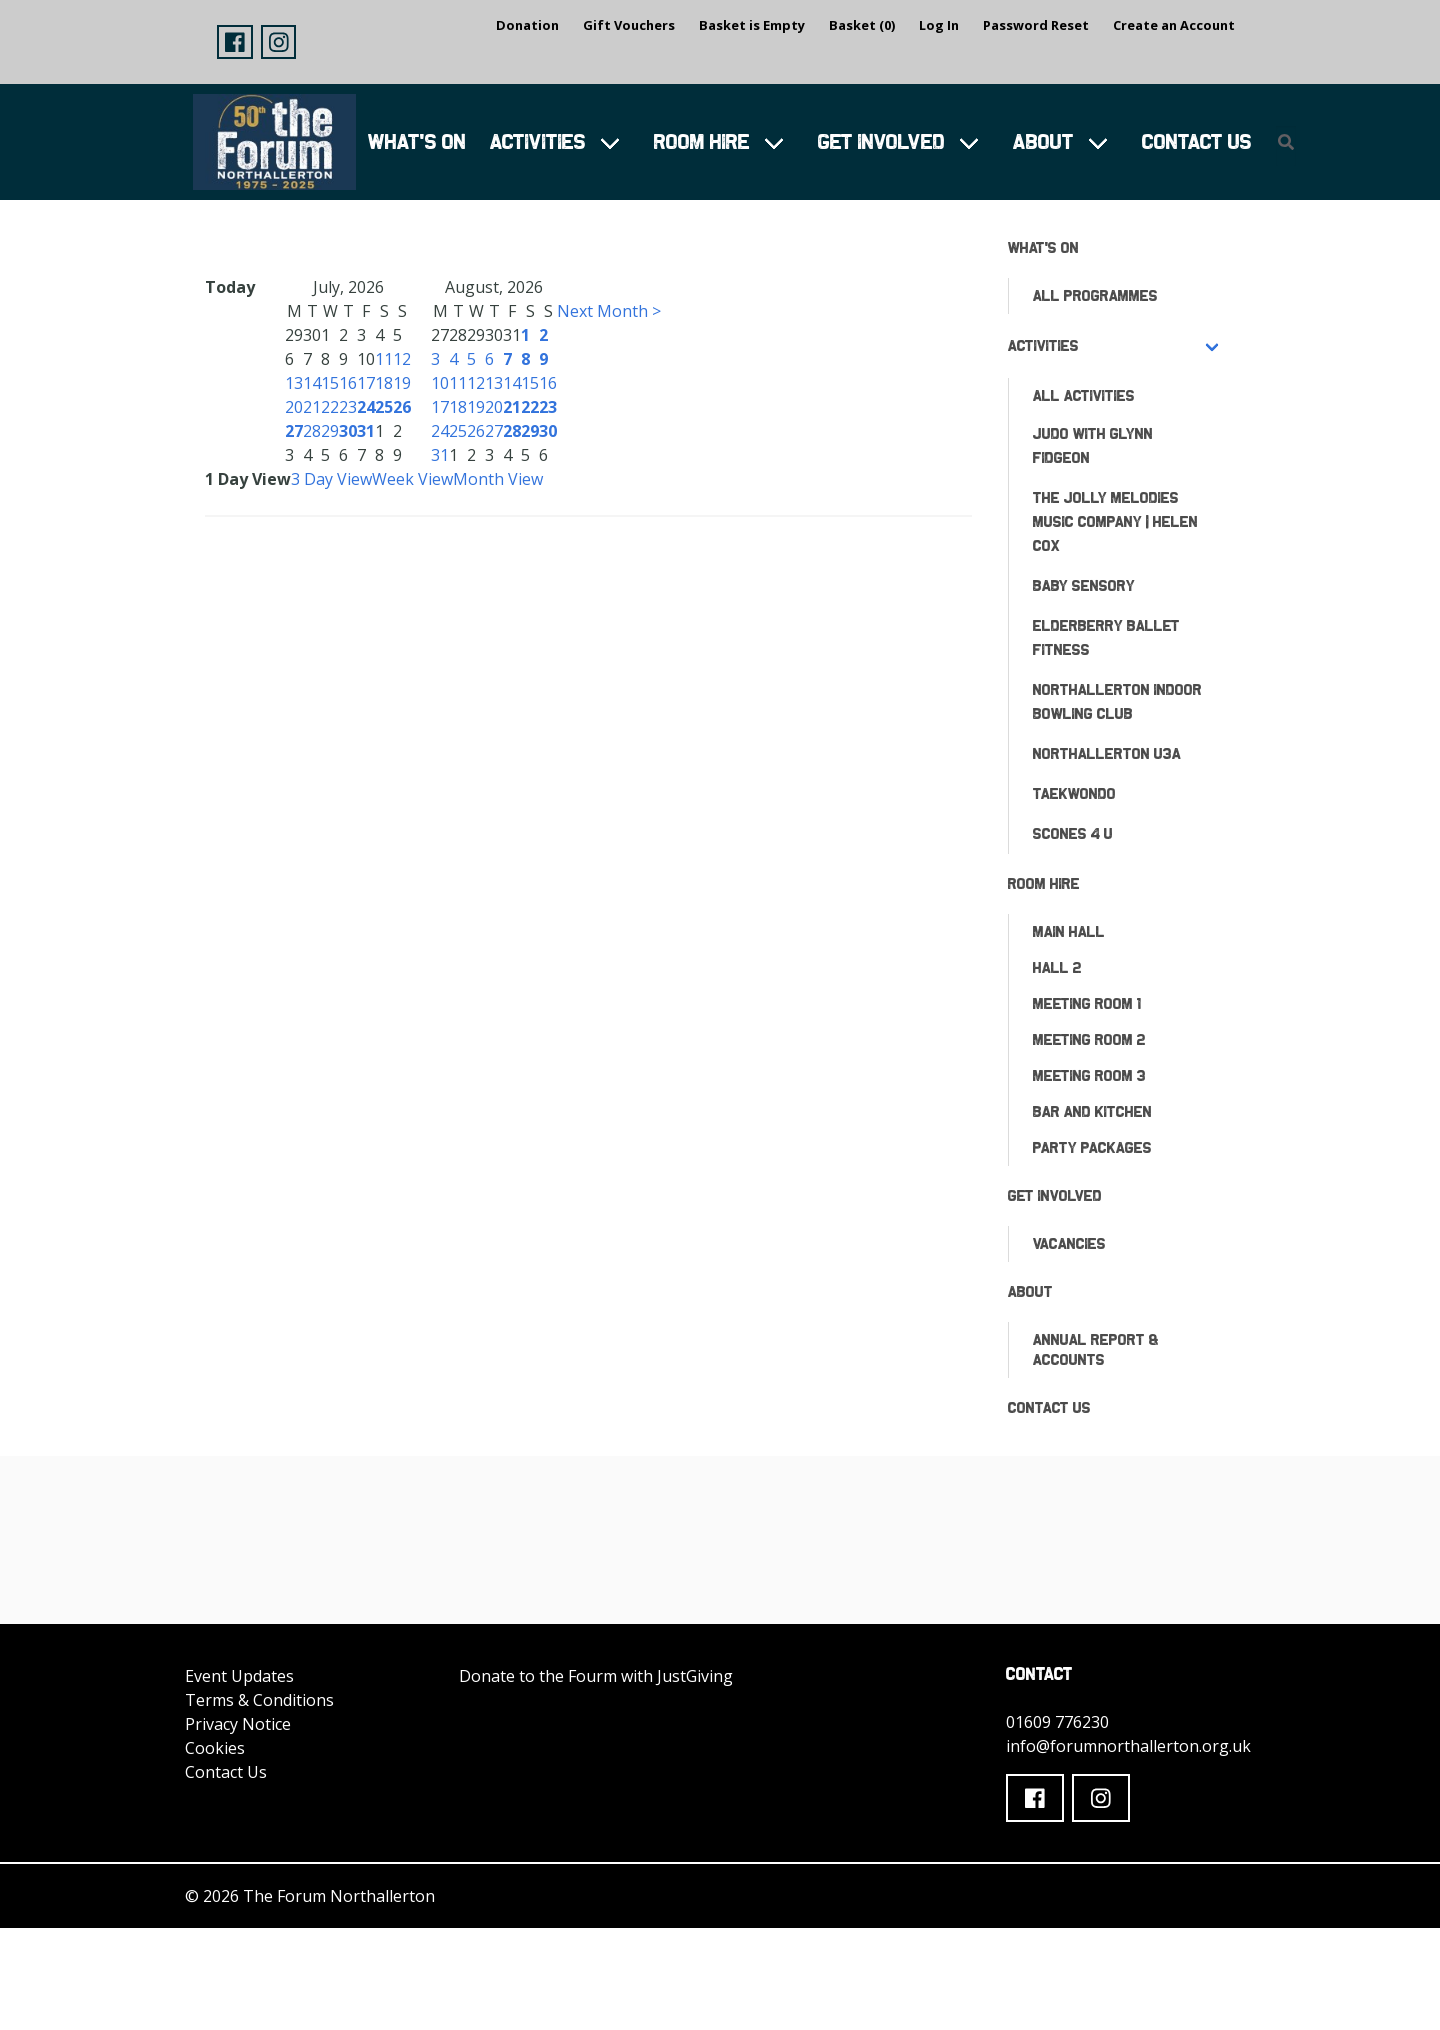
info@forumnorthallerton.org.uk (1128, 1746)
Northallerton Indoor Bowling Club (1117, 701)
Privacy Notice (238, 1724)
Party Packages (1092, 1147)
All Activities (1084, 395)
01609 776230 (1057, 1722)
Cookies (215, 1748)
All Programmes (1095, 295)
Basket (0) (862, 25)
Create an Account (1174, 25)
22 (330, 407)
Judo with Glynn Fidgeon (1093, 445)
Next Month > (609, 311)
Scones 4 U (1073, 833)
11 (384, 359)
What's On (417, 141)
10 (440, 383)
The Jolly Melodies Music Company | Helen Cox (1115, 521)
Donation (527, 25)
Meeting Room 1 (1087, 1003)
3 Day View (331, 479)
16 (348, 383)
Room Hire (702, 141)
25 (384, 407)
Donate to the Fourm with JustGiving (596, 1676)
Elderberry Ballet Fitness (1106, 637)
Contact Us (1197, 141)
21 (312, 407)
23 (348, 407)
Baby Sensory (1084, 585)
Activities (538, 141)
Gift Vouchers (629, 25)
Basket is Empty (752, 25)
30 (348, 431)
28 (312, 431)
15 (330, 383)
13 (294, 383)
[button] (235, 42)
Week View (412, 479)
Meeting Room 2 (1089, 1039)
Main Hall (1069, 931)
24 (366, 407)
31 (366, 431)
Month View (498, 479)
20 (294, 407)
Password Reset (1036, 25)
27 (294, 431)
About (1043, 141)
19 (402, 383)
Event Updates (239, 1676)
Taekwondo (1074, 793)
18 (384, 383)
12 (402, 359)
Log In (939, 25)
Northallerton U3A (1107, 753)
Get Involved (881, 141)
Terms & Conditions (259, 1700)
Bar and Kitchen (1092, 1111)
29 (330, 431)
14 (312, 383)
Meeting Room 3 (1089, 1075)
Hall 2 (1057, 967)
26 (402, 407)
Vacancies (1069, 1243)
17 (366, 383)
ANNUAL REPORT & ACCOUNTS (1096, 1349)
